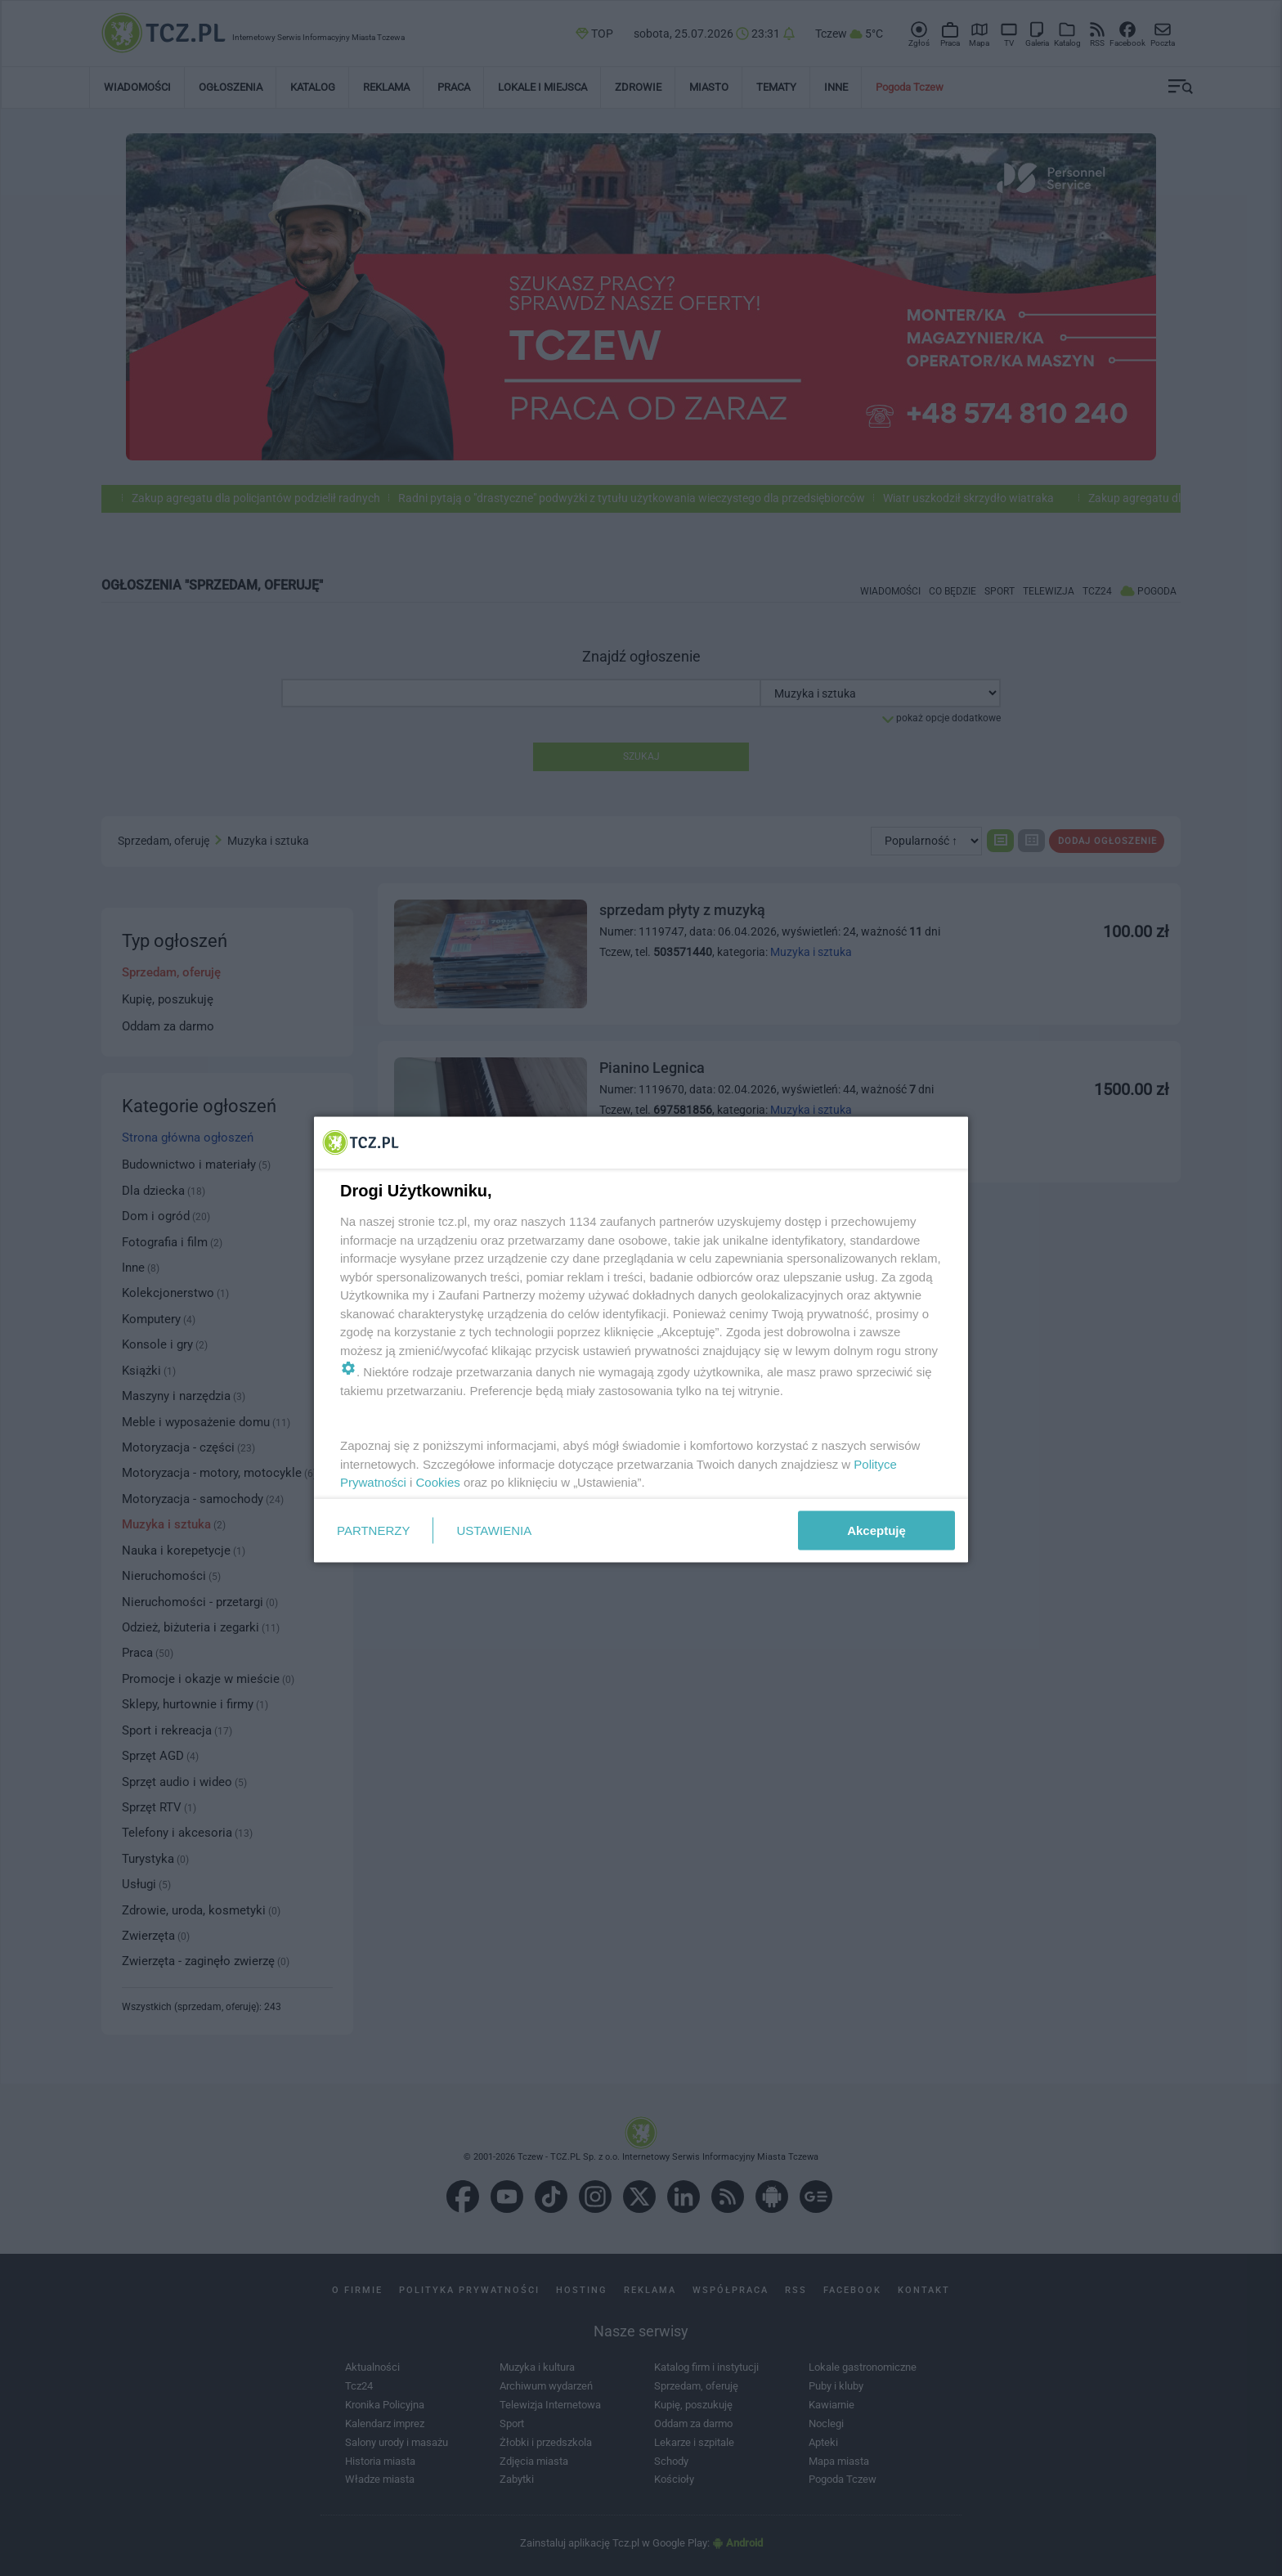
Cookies (438, 1482)
